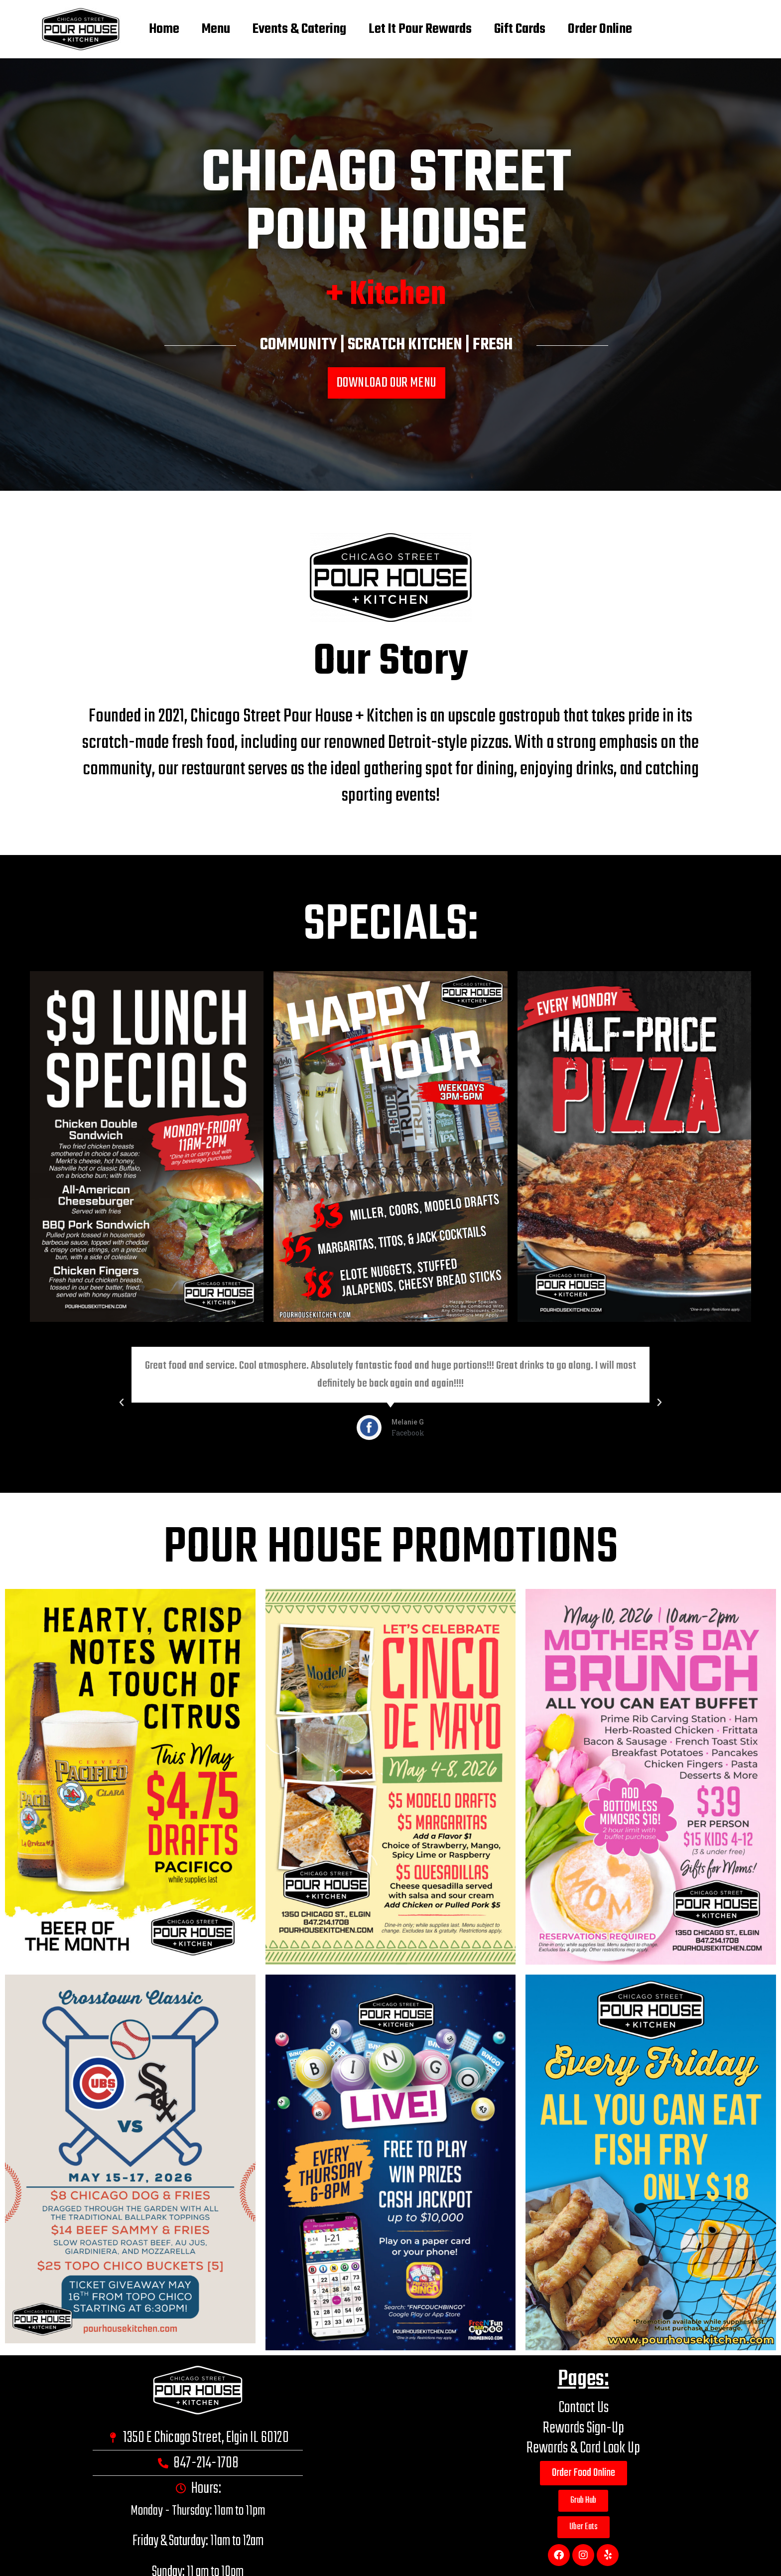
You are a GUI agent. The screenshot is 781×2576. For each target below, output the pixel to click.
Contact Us (583, 2408)
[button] (381, 1480)
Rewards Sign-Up (583, 2428)
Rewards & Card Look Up (583, 2448)
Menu (205, 29)
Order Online (619, 29)
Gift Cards (531, 29)
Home (145, 29)
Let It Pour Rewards (424, 29)
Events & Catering (296, 29)
